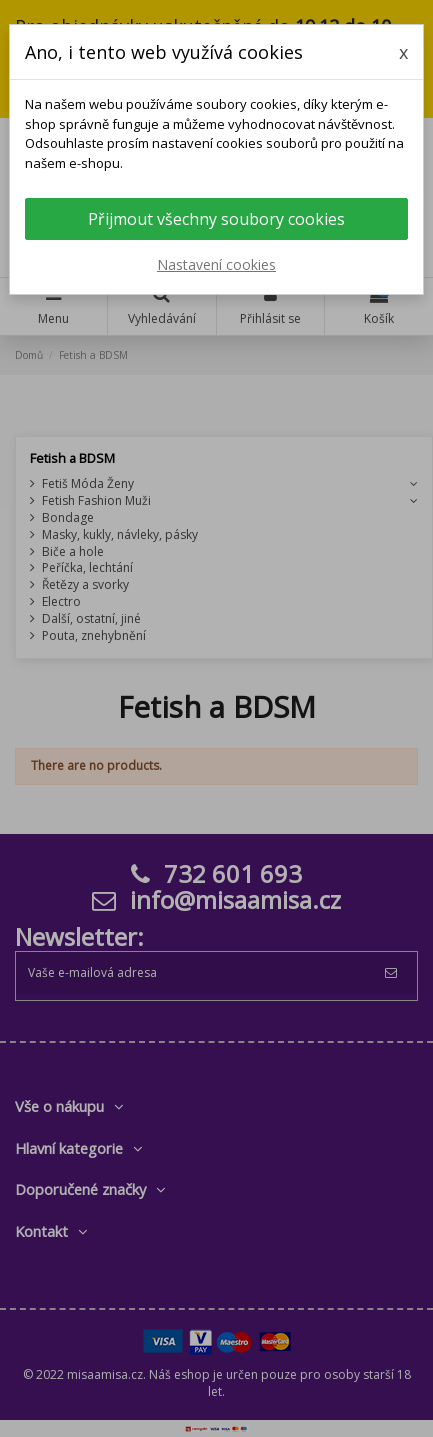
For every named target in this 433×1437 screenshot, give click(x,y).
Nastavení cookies (216, 264)
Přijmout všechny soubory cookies (216, 219)
